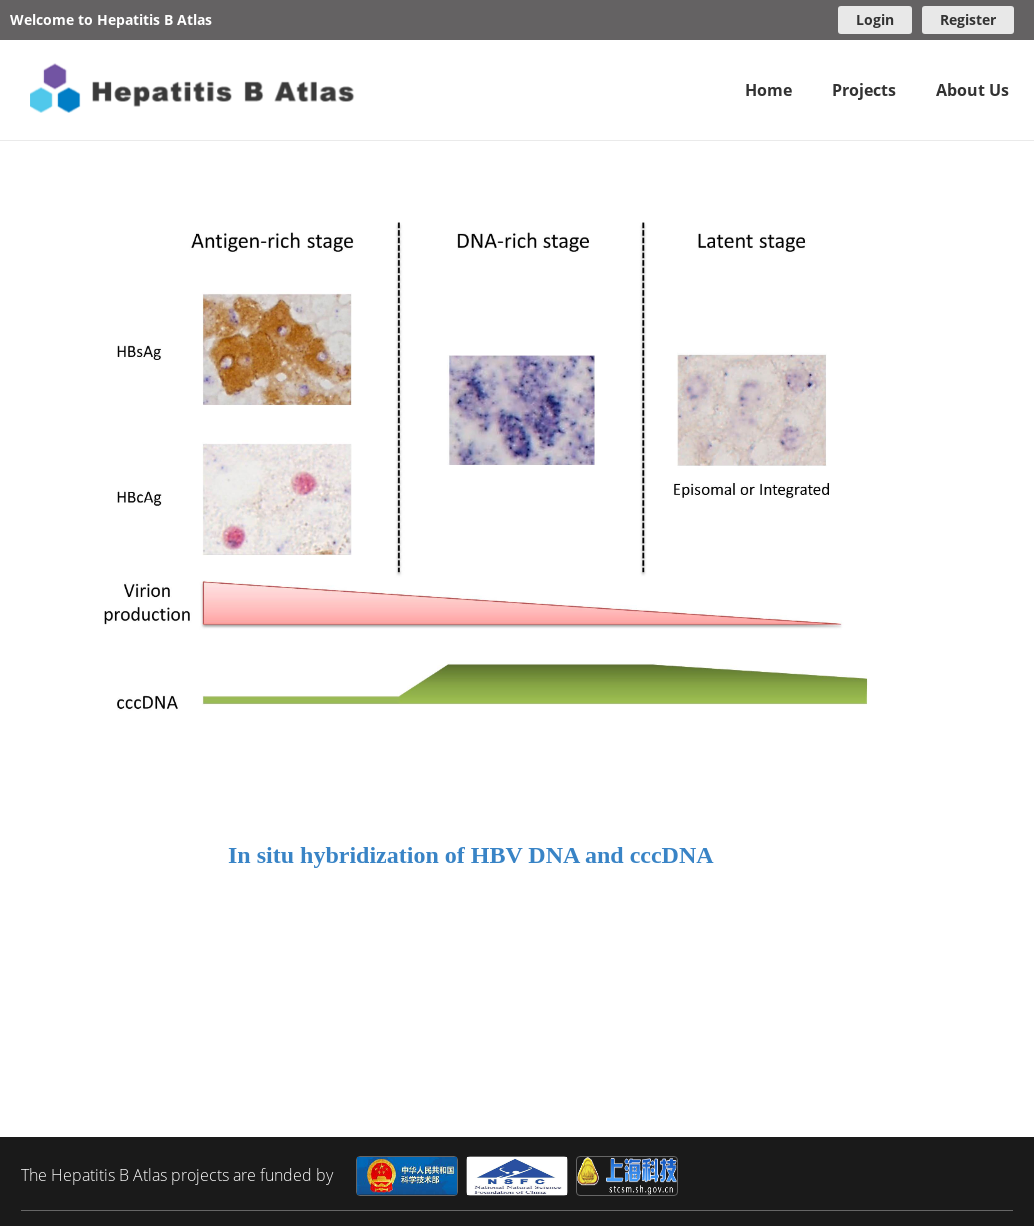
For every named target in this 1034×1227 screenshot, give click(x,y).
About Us (972, 90)
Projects (864, 90)
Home (768, 90)
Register (968, 19)
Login (875, 19)
